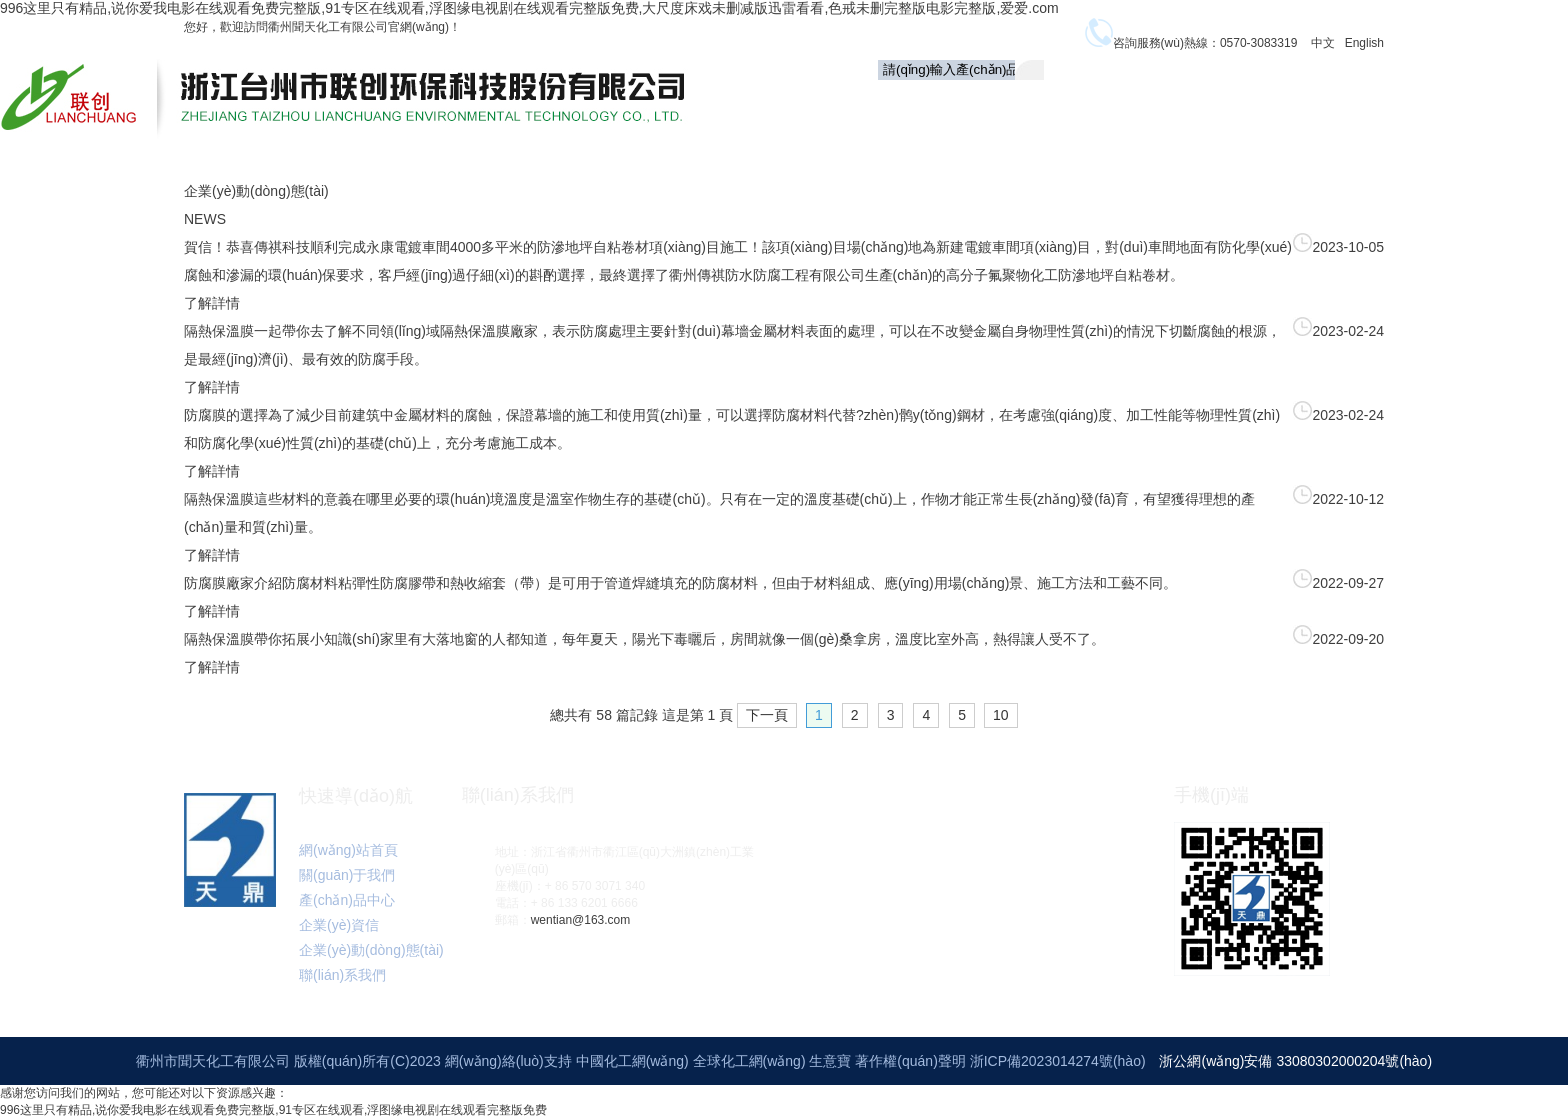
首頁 (908, 103)
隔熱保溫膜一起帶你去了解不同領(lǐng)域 (312, 331)
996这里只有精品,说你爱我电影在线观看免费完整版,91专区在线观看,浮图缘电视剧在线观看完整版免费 (273, 1110)
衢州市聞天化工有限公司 (213, 1061)
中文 (1323, 43)
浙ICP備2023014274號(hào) (1058, 1061)
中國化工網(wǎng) (632, 1061)
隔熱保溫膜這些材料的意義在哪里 (289, 499)
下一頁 (767, 715)
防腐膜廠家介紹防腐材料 (261, 583)
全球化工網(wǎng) (749, 1061)
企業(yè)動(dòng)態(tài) (1395, 103)
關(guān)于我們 (1002, 103)
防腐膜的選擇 (226, 415)
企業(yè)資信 (1250, 103)
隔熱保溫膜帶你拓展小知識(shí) (282, 639)
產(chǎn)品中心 (1130, 105)
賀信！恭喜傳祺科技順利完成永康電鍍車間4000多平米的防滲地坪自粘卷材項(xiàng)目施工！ (473, 247)
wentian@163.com (581, 920)
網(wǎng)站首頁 (348, 850)
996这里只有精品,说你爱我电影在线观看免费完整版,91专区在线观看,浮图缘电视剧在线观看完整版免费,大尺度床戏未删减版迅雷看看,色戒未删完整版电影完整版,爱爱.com (529, 8)
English (1364, 43)
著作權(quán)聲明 (912, 1061)
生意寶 (830, 1061)
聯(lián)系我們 (1253, 144)
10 (1001, 715)
